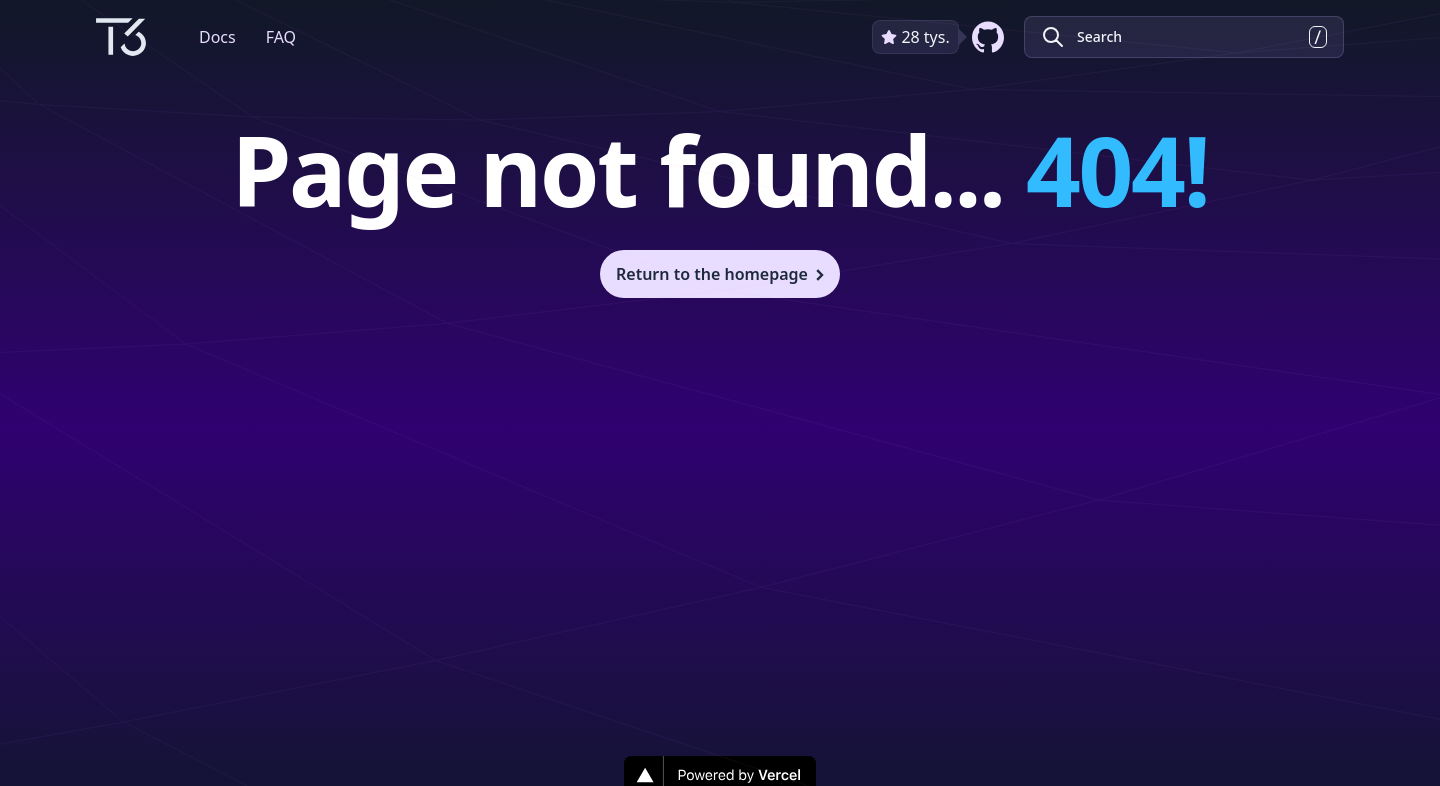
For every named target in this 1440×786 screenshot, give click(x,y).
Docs (217, 37)
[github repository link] (940, 37)
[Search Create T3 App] (1184, 37)
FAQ (281, 37)
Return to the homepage (722, 274)
